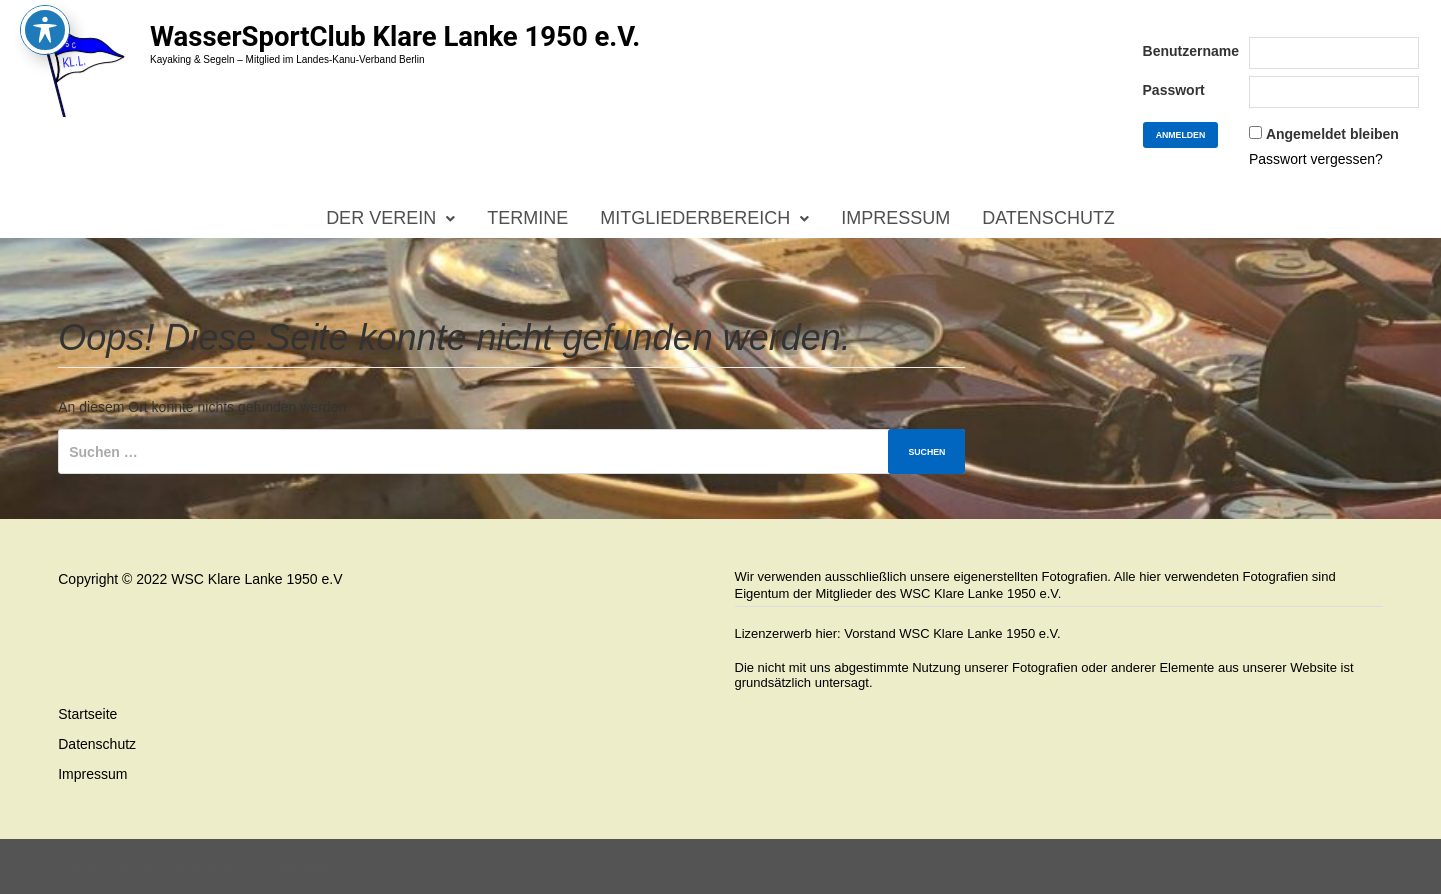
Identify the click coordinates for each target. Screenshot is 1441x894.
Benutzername (1191, 51)
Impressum (895, 218)
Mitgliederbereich (695, 218)
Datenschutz (1048, 218)
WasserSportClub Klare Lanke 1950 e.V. (395, 36)
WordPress (382, 865)
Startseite (87, 714)
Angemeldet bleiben (1332, 134)
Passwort (1174, 90)
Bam (440, 865)
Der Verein (381, 218)
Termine (527, 218)
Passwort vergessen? (1316, 159)
